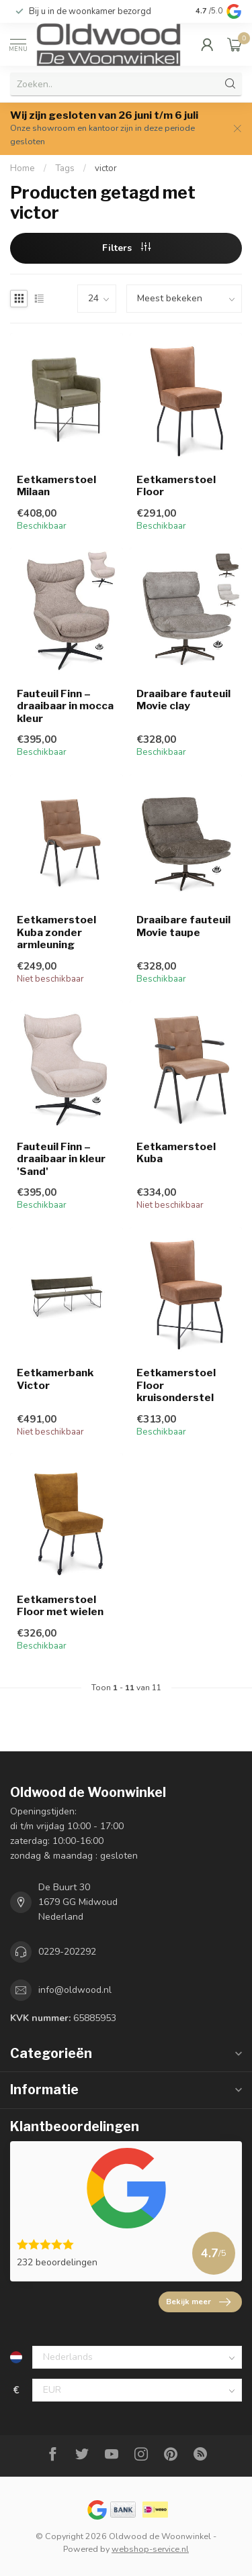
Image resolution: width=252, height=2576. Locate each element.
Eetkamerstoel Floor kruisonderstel (176, 1385)
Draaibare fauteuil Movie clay (183, 700)
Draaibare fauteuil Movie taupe (183, 926)
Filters (126, 248)
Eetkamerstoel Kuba (176, 1153)
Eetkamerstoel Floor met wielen (60, 1606)
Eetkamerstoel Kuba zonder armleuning (56, 932)
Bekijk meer (198, 2302)
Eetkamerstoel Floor (176, 486)
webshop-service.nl (150, 2549)
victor (106, 168)
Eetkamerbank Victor (55, 1379)
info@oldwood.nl (75, 1989)
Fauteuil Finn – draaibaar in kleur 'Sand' (61, 1159)
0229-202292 (67, 1951)
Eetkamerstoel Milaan (56, 486)
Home (22, 168)
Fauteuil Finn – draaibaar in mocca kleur (65, 706)
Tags (65, 168)
